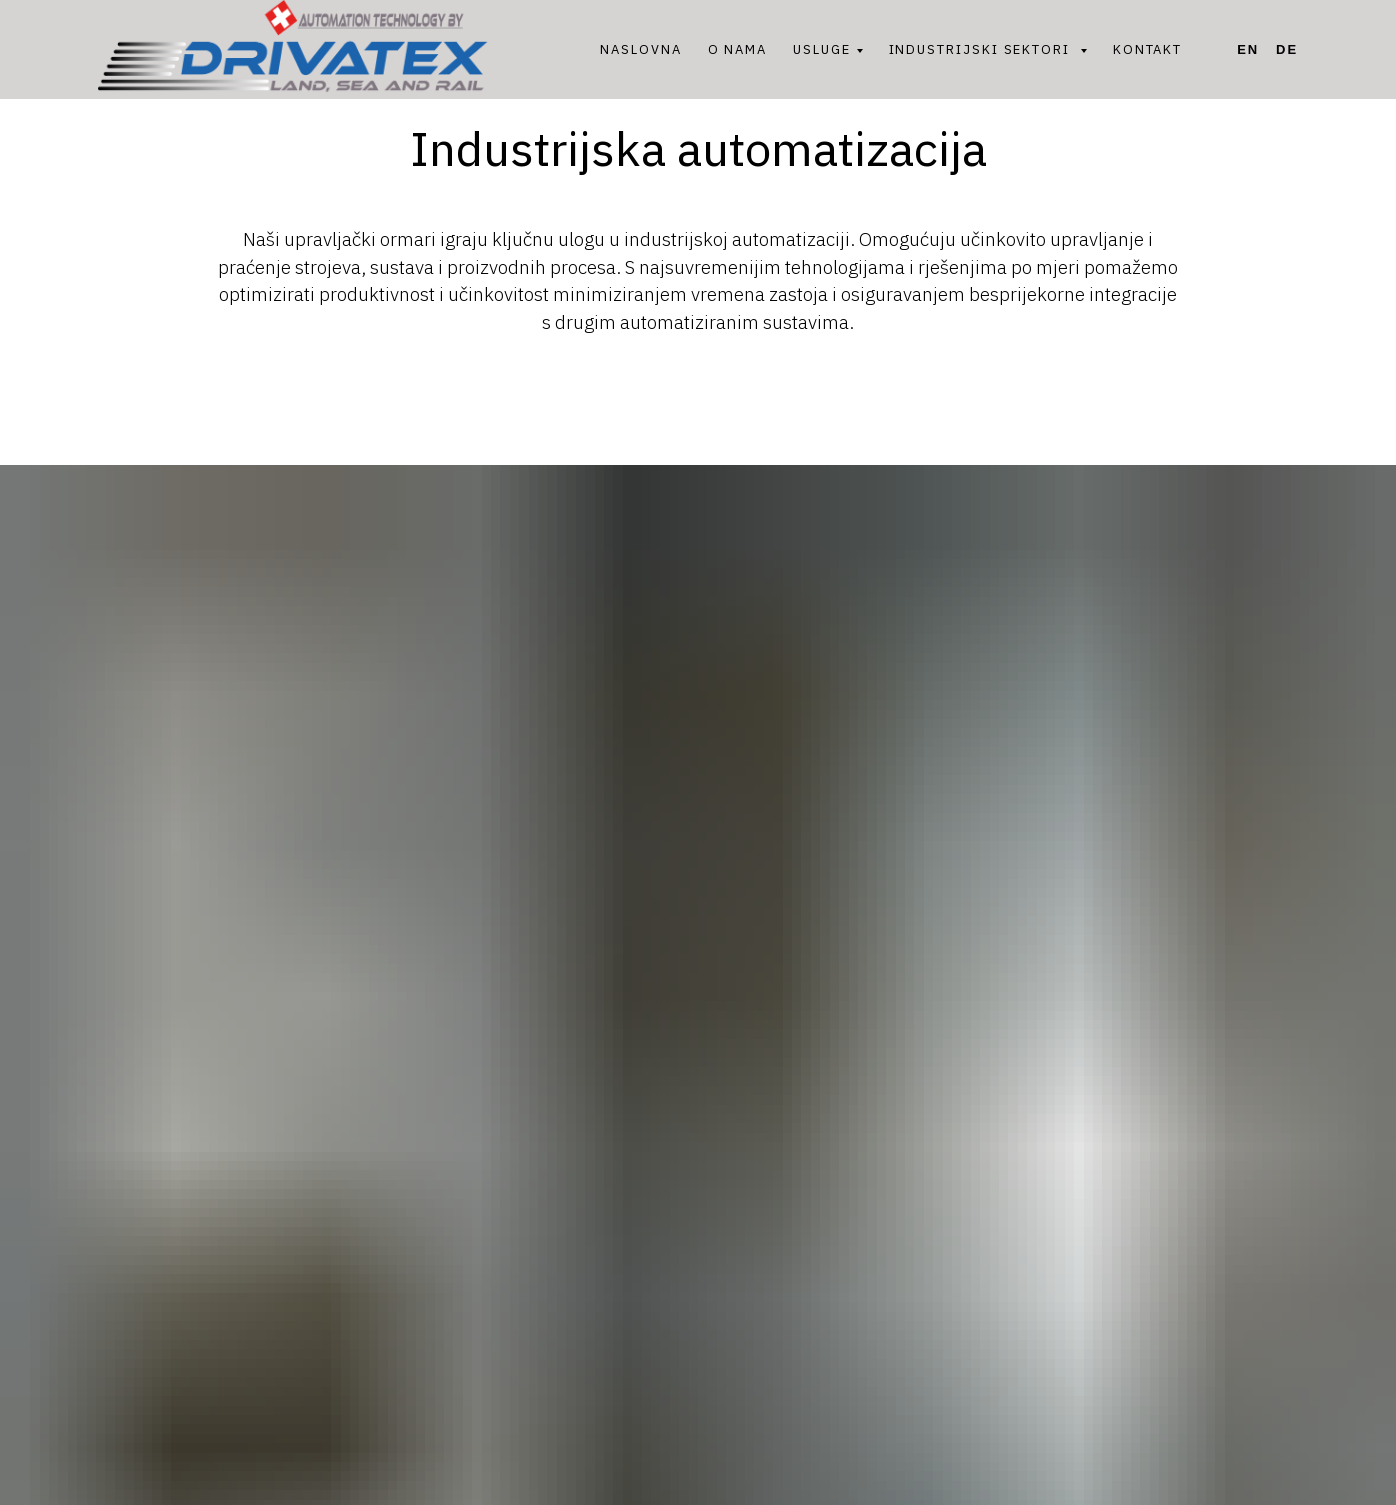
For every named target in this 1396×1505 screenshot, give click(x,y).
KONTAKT (1147, 49)
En (1248, 49)
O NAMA (738, 49)
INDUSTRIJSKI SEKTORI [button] (982, 49)
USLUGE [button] (822, 49)
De (1287, 49)
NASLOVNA (640, 49)
